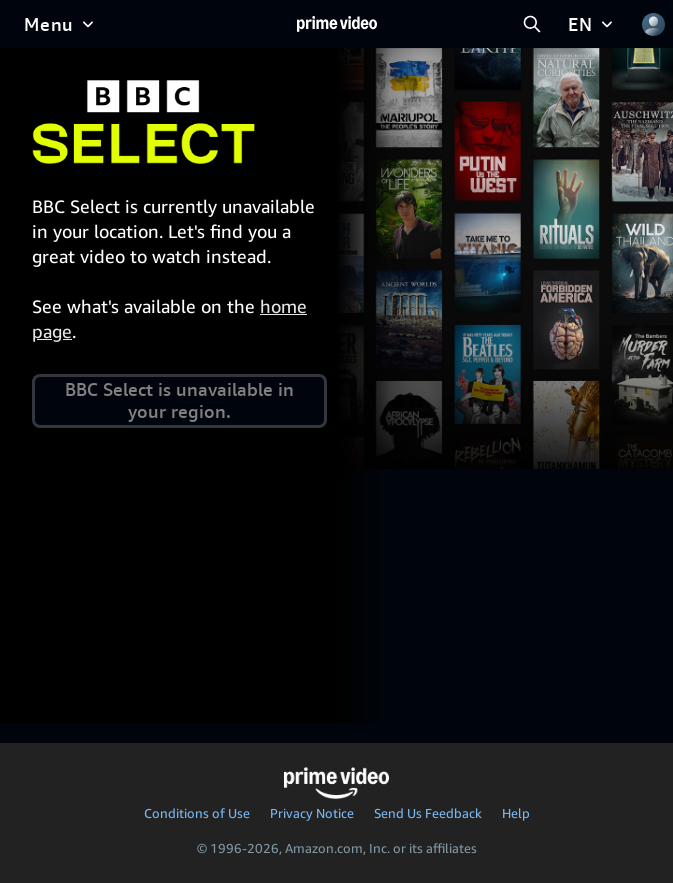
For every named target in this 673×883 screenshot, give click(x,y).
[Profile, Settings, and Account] (653, 24)
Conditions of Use (197, 813)
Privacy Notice (312, 813)
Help (516, 813)
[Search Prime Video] (532, 24)
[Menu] (61, 24)
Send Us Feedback (428, 813)
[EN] (592, 24)
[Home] (337, 24)
